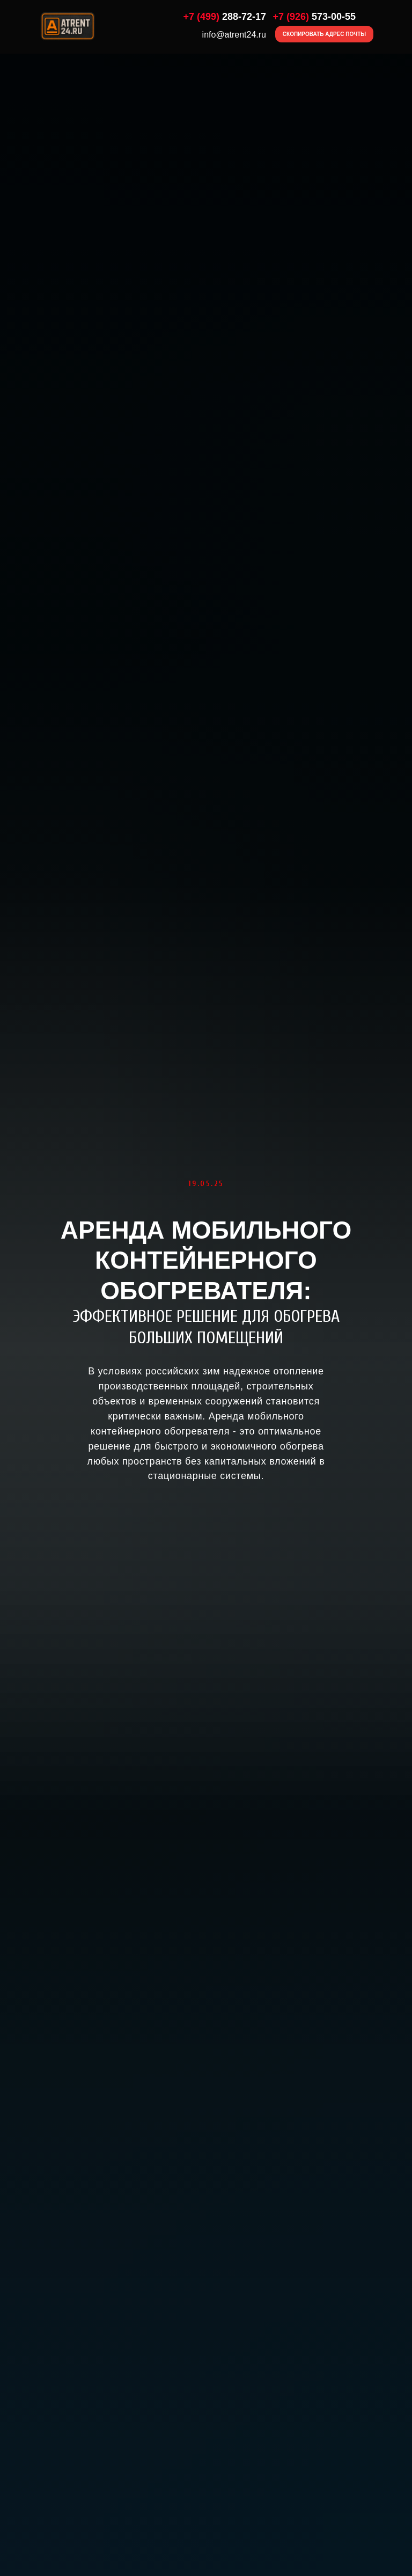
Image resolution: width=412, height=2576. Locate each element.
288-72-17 (224, 16)
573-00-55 (314, 16)
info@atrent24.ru (234, 34)
